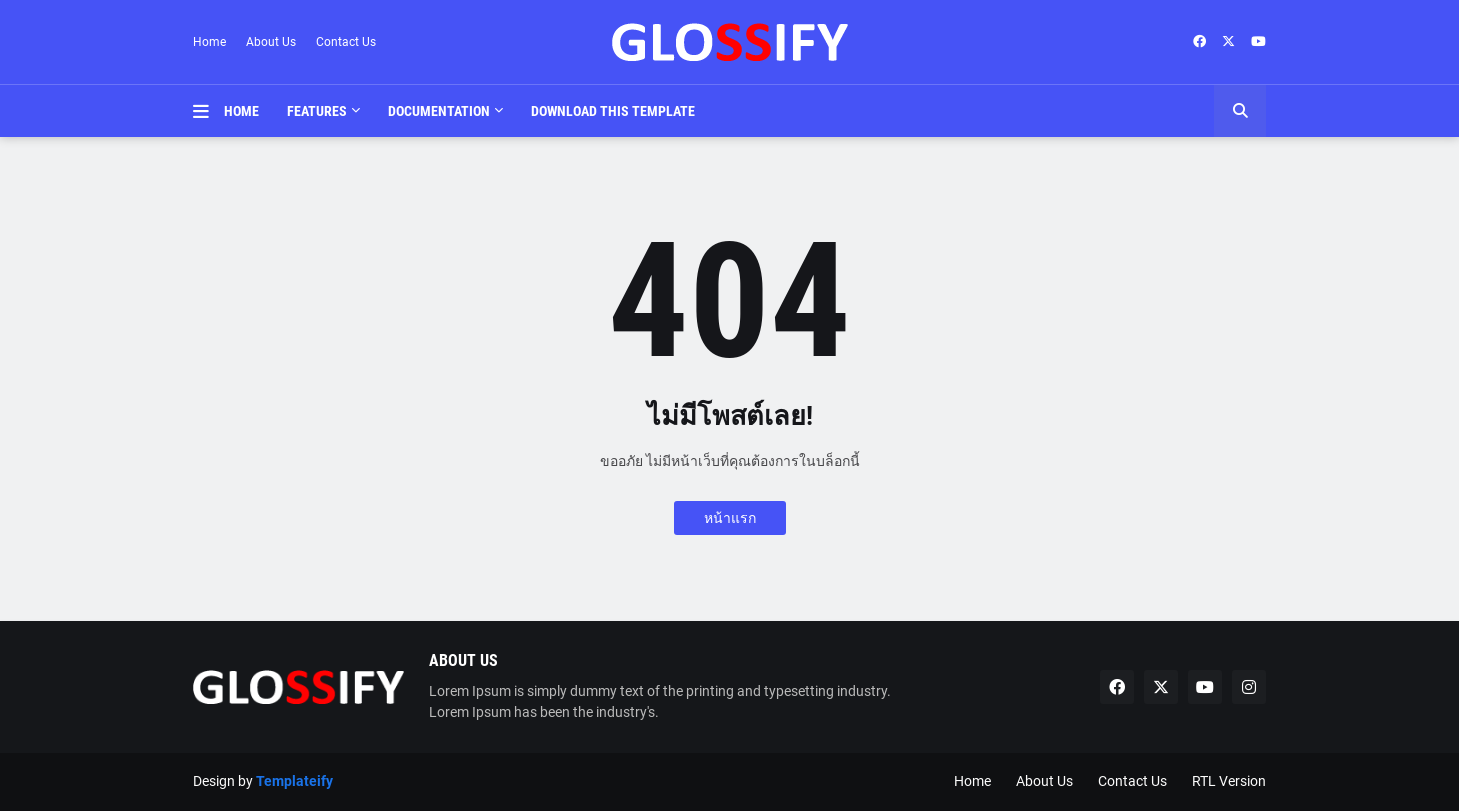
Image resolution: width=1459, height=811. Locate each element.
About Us (271, 42)
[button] (208, 111)
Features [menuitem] (317, 111)
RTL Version (1229, 781)
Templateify (294, 781)
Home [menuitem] (241, 111)
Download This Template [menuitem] (613, 111)
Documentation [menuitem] (439, 111)
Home (209, 42)
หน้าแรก (730, 518)
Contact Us (346, 42)
